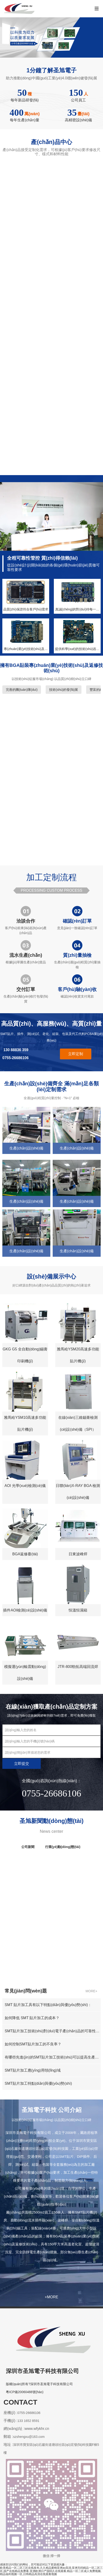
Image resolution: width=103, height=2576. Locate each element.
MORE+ (91, 1991)
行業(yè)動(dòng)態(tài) (62, 1847)
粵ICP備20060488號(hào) (24, 2392)
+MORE (51, 2297)
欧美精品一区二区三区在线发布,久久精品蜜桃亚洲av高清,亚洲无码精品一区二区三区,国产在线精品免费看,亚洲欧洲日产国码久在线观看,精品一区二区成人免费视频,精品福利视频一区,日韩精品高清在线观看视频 (51, 2571)
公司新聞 (27, 1847)
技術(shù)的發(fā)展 (63, 689)
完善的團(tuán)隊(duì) (21, 689)
